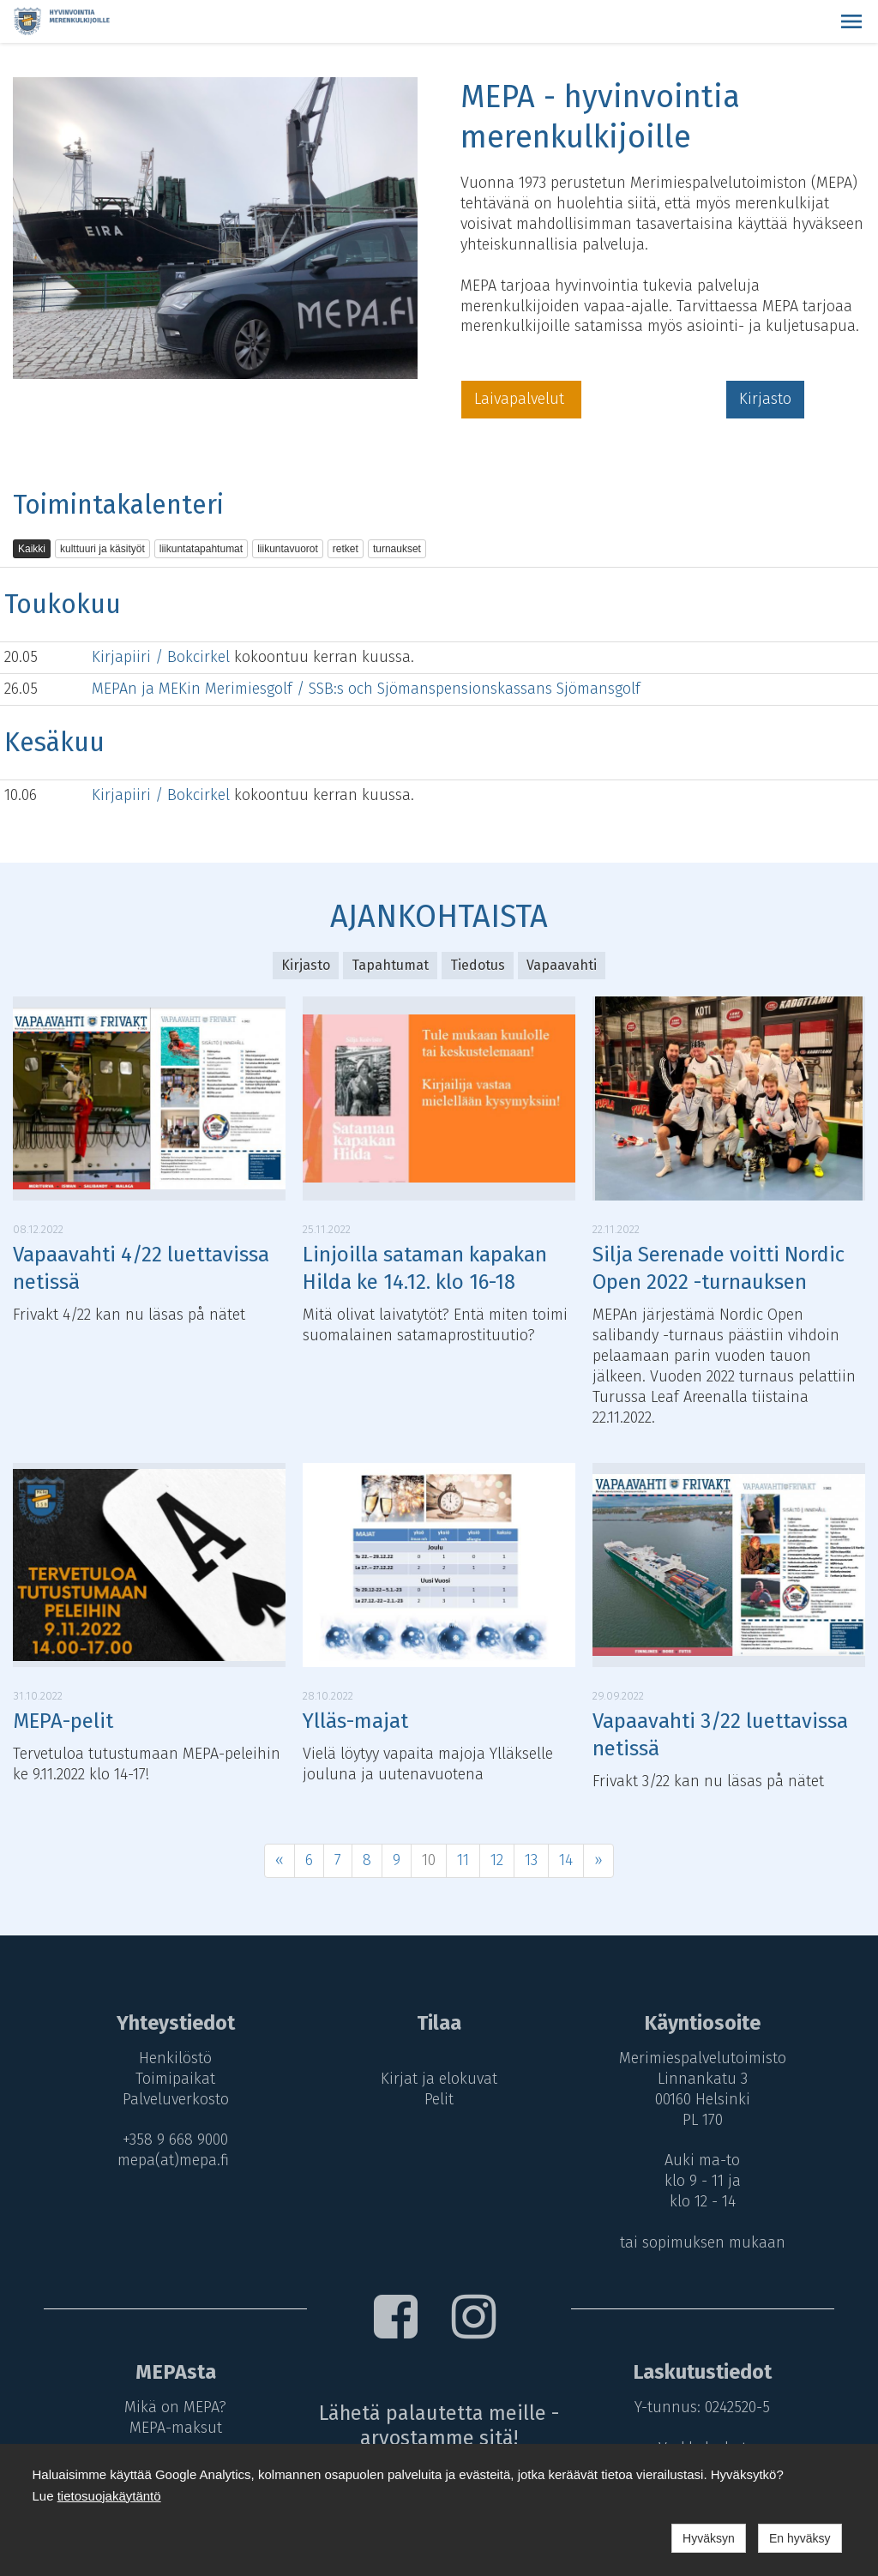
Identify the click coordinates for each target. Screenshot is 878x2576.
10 (429, 1860)
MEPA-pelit (63, 1721)
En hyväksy (800, 2538)
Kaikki (31, 549)
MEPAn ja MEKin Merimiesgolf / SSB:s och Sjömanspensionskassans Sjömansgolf (366, 688)
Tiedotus (477, 965)
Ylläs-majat (355, 1721)
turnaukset (397, 549)
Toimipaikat (172, 2078)
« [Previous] (279, 1860)
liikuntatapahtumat (201, 549)
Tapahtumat (390, 965)
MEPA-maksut (172, 2427)
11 (463, 1860)
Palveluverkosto (172, 2099)
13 (531, 1860)
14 (566, 1860)
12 (496, 1860)
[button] (851, 21)
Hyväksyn (709, 2538)
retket (345, 549)
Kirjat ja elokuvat (439, 2078)
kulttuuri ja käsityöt (102, 549)
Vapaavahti (561, 965)
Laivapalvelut (521, 398)
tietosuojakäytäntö (109, 2496)
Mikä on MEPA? (172, 2407)
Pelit (439, 2099)
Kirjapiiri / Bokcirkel (163, 656)
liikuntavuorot (287, 549)
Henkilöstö (171, 2058)
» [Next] (598, 1860)
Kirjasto (765, 398)
